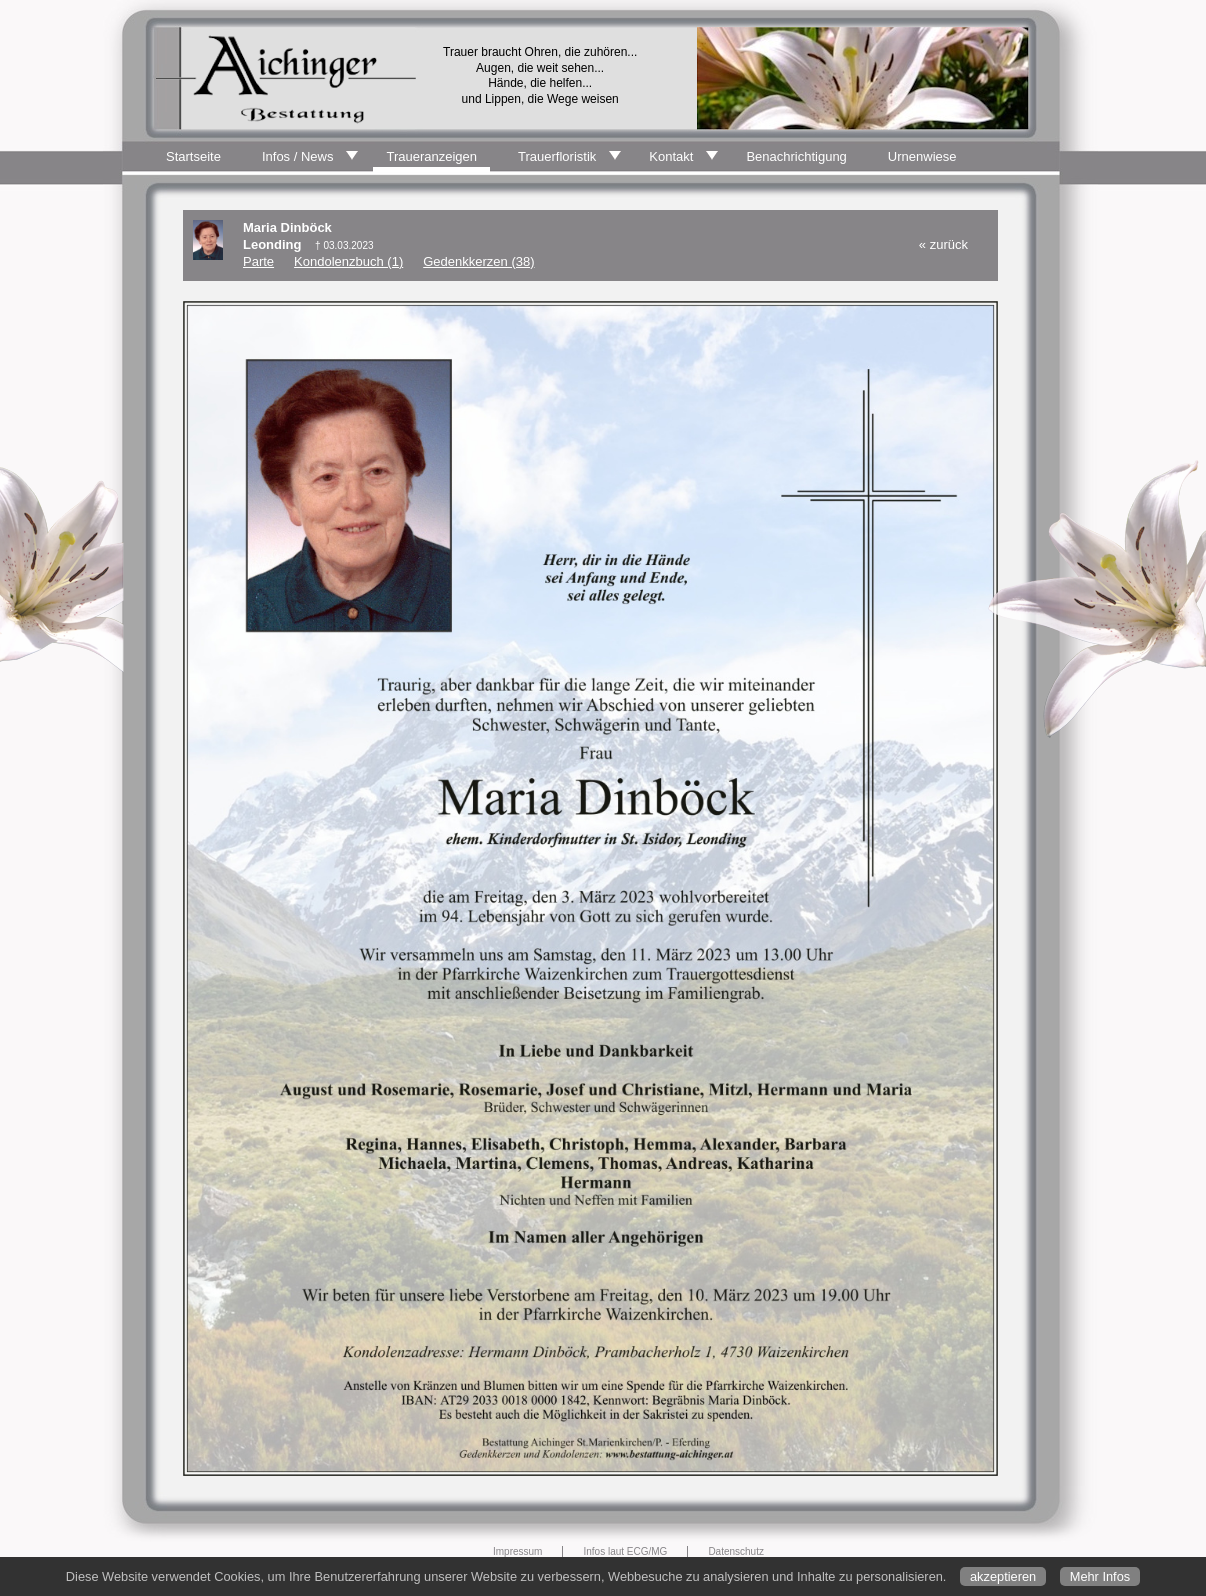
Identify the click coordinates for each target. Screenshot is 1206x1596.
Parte (258, 261)
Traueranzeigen (431, 156)
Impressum (517, 1551)
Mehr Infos (1100, 1576)
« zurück (943, 244)
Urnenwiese (922, 156)
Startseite (193, 156)
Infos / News (298, 156)
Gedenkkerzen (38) (478, 261)
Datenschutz (736, 1551)
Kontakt (671, 156)
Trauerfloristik (557, 156)
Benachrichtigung (796, 156)
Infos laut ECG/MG (625, 1551)
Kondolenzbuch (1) (348, 261)
